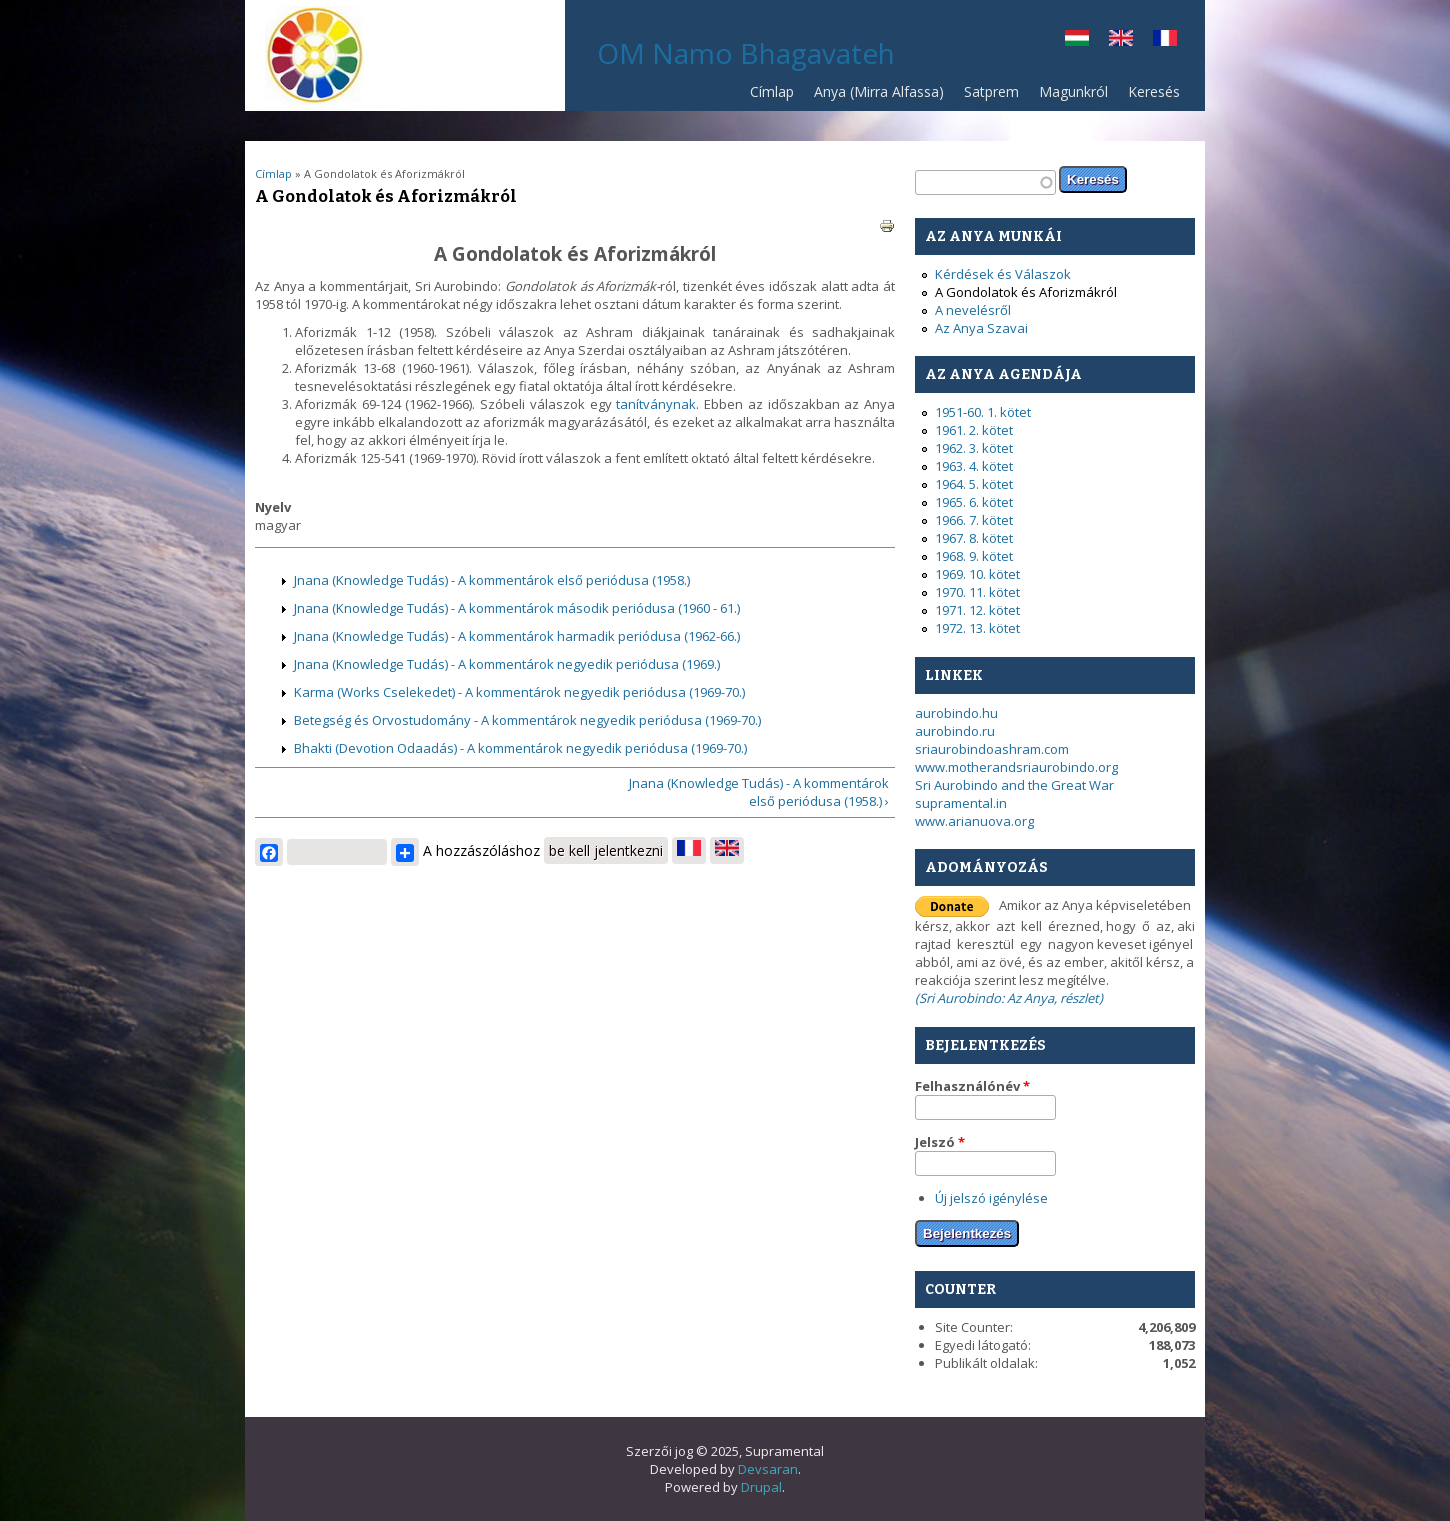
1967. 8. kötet (974, 538)
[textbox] (985, 182)
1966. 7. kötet (974, 520)
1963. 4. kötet (974, 466)
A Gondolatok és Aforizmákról (1026, 292)
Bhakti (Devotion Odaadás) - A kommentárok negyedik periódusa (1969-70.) (520, 748)
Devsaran (768, 1469)
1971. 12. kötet (977, 610)
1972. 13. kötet (977, 628)
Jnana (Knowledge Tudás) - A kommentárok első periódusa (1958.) (492, 580)
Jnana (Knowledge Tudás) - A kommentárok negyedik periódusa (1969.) (507, 664)
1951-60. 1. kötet (983, 412)
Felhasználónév (972, 1086)
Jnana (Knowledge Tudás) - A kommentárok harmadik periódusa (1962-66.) (517, 636)
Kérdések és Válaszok (1003, 274)
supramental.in (961, 803)
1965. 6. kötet (974, 502)
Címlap (772, 91)
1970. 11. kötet (977, 592)
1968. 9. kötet (974, 556)
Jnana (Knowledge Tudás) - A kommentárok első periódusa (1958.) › (759, 792)
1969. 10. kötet (977, 574)
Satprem (986, 96)
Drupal (761, 1487)
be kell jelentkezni (606, 850)
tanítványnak (656, 404)
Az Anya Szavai (981, 328)
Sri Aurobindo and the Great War (1014, 785)
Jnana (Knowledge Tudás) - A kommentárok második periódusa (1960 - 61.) (517, 608)
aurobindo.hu (956, 713)
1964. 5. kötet (974, 484)
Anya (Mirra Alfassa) (879, 91)
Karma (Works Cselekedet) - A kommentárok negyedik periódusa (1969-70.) (519, 692)
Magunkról (1073, 91)
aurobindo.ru (955, 731)
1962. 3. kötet (974, 448)
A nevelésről (973, 310)
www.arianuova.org (974, 821)
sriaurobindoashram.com (992, 749)
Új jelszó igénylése (991, 1198)
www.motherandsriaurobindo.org (1016, 767)
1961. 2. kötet (974, 430)
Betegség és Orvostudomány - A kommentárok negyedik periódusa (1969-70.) (527, 720)
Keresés (1154, 91)
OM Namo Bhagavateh (746, 53)
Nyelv (273, 507)
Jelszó (940, 1142)
